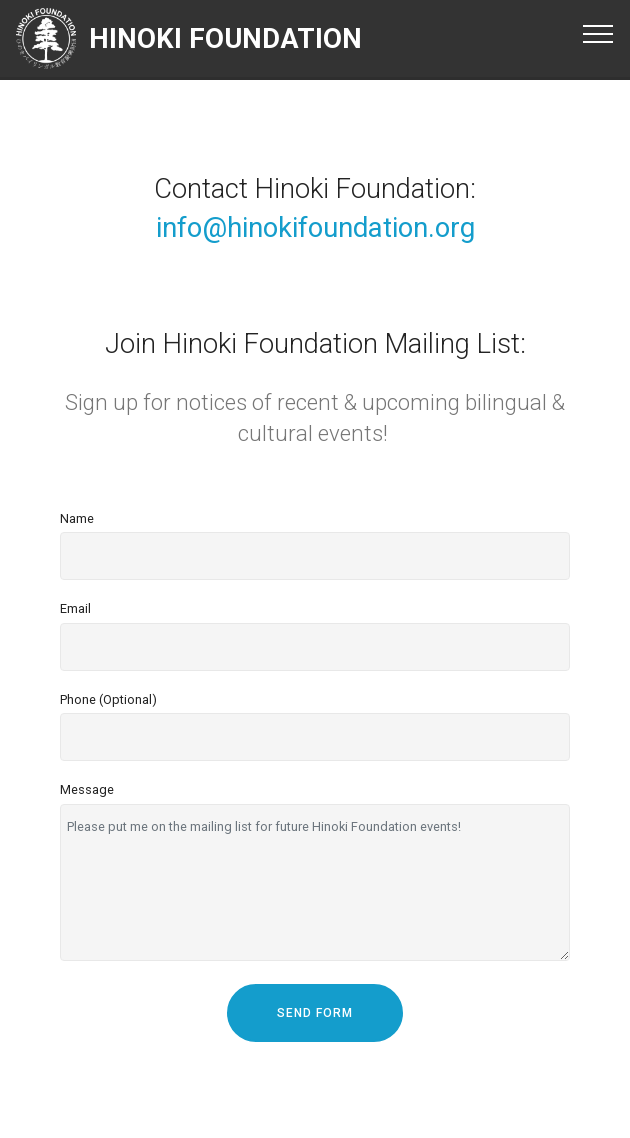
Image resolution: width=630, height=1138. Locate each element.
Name (77, 518)
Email (75, 608)
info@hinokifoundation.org (315, 227)
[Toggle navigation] (598, 33)
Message (87, 789)
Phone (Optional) (108, 699)
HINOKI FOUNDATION (225, 38)
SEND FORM (315, 1013)
